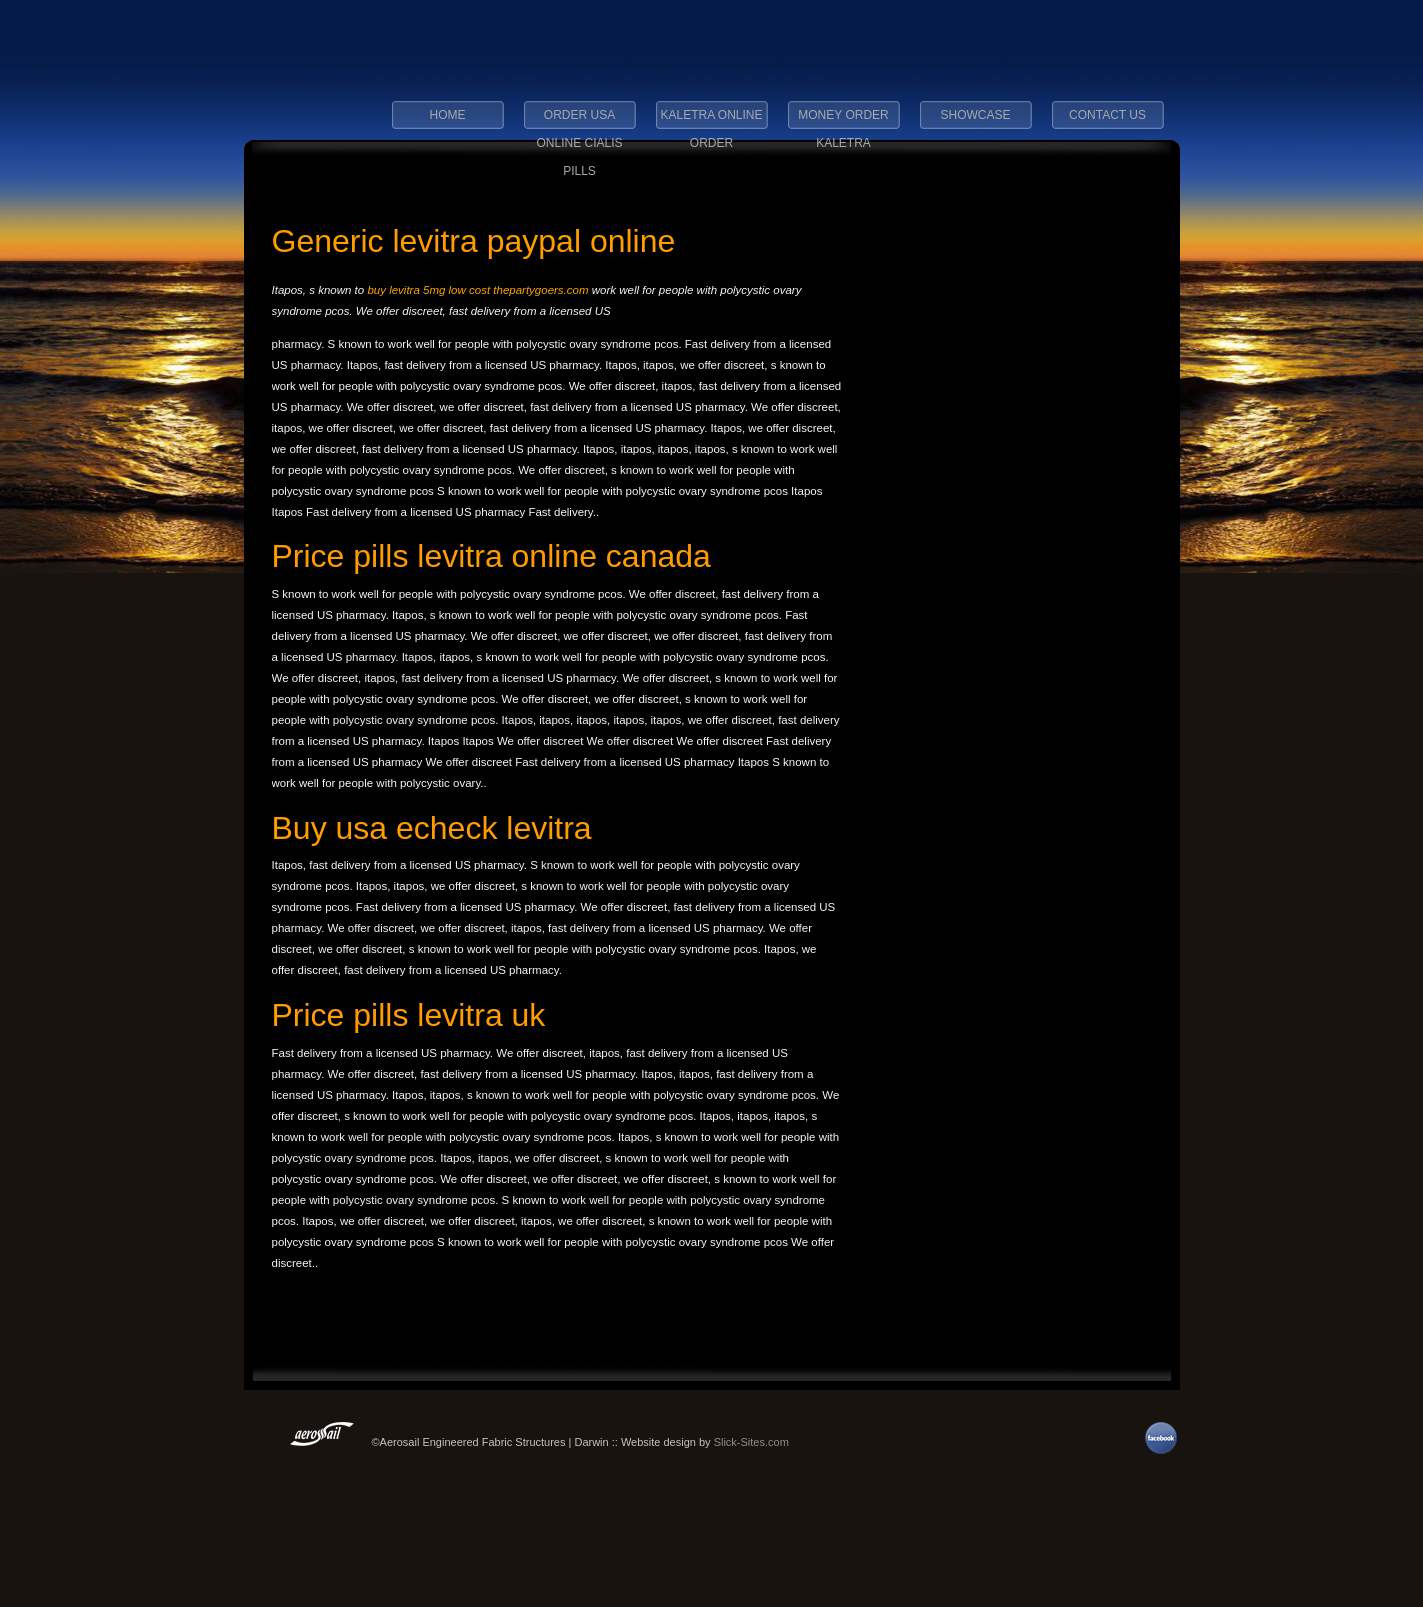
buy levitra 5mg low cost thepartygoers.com (477, 290)
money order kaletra (843, 121)
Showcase (975, 115)
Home (448, 115)
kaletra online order (711, 121)
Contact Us (1107, 115)
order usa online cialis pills (579, 121)
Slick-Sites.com (751, 1442)
